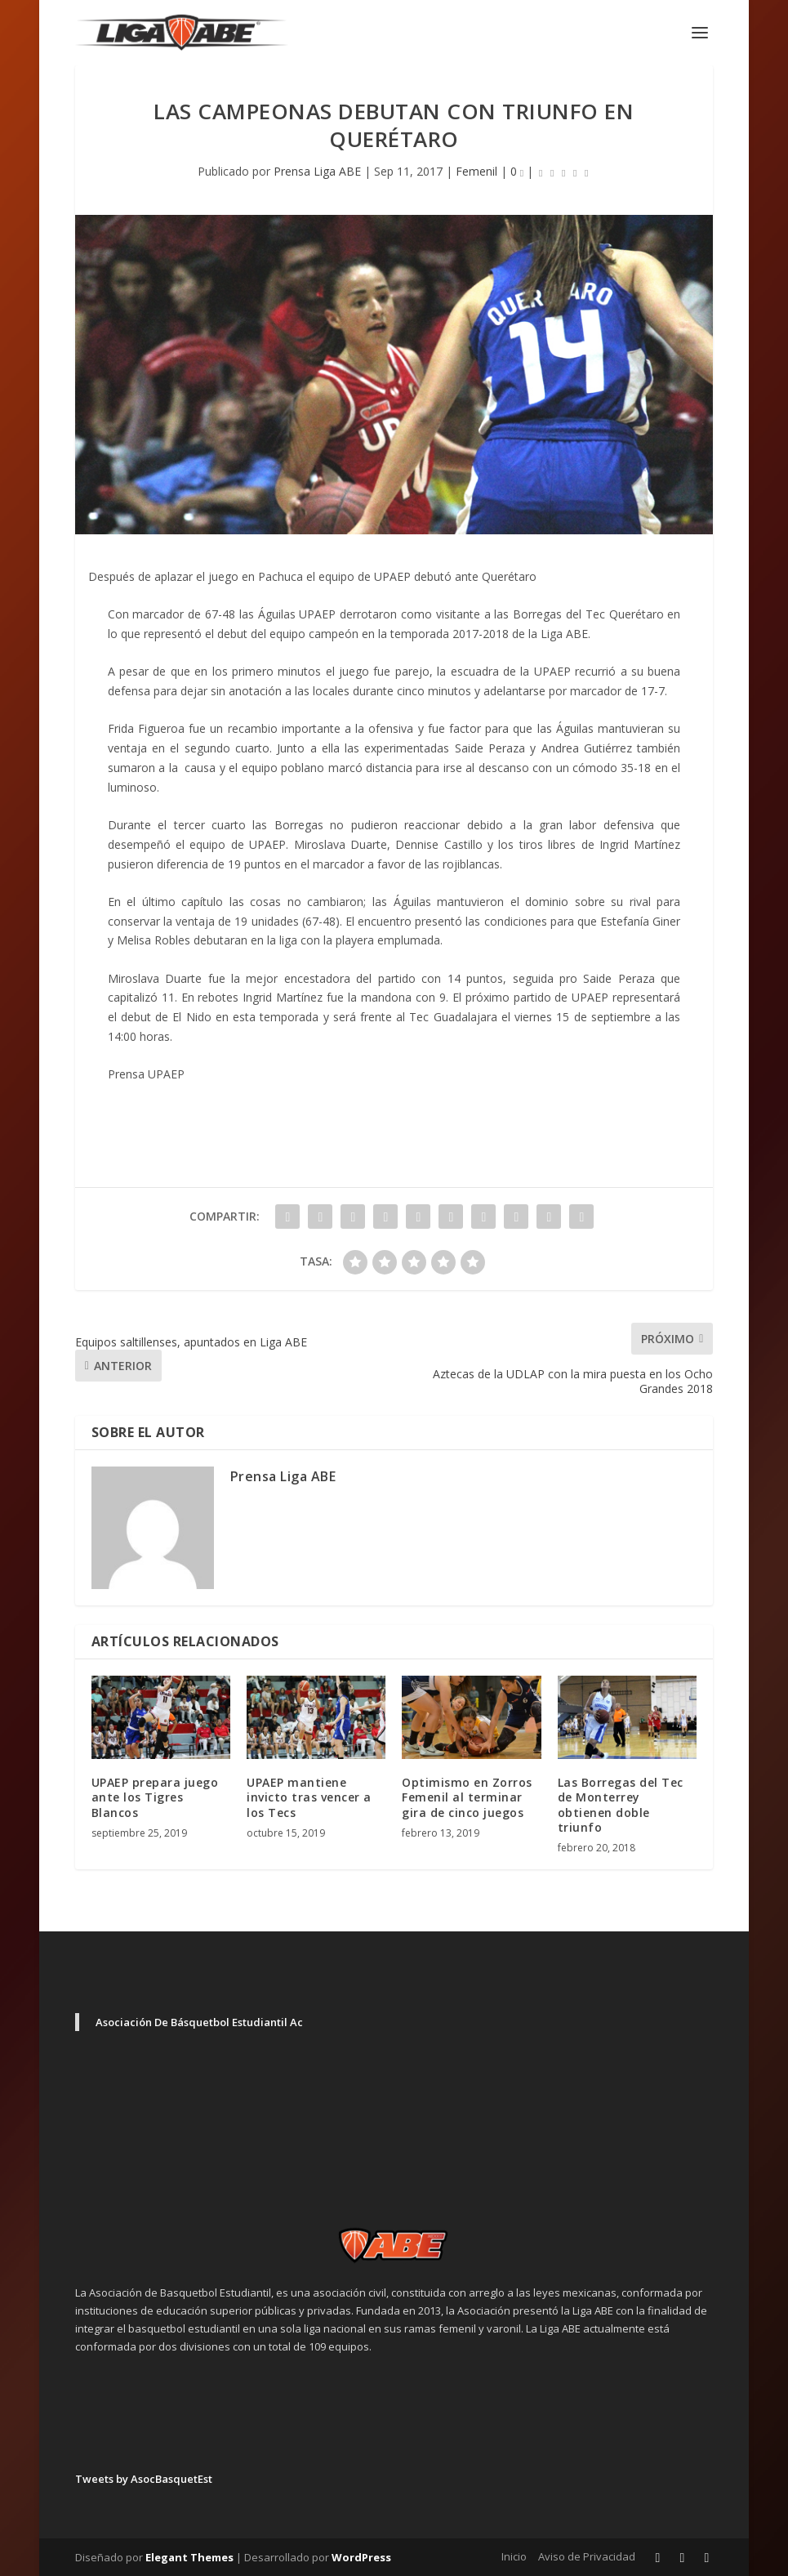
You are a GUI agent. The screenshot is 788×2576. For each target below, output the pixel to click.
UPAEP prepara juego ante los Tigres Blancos (155, 1797)
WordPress (361, 2557)
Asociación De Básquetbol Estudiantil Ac (199, 2022)
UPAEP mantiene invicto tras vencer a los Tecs (309, 1797)
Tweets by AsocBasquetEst (143, 2478)
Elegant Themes (189, 2557)
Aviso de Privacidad (586, 2556)
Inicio (514, 2556)
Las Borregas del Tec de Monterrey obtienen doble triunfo (620, 1805)
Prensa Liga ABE (317, 171)
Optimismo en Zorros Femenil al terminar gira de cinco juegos (467, 1797)
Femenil (476, 171)
